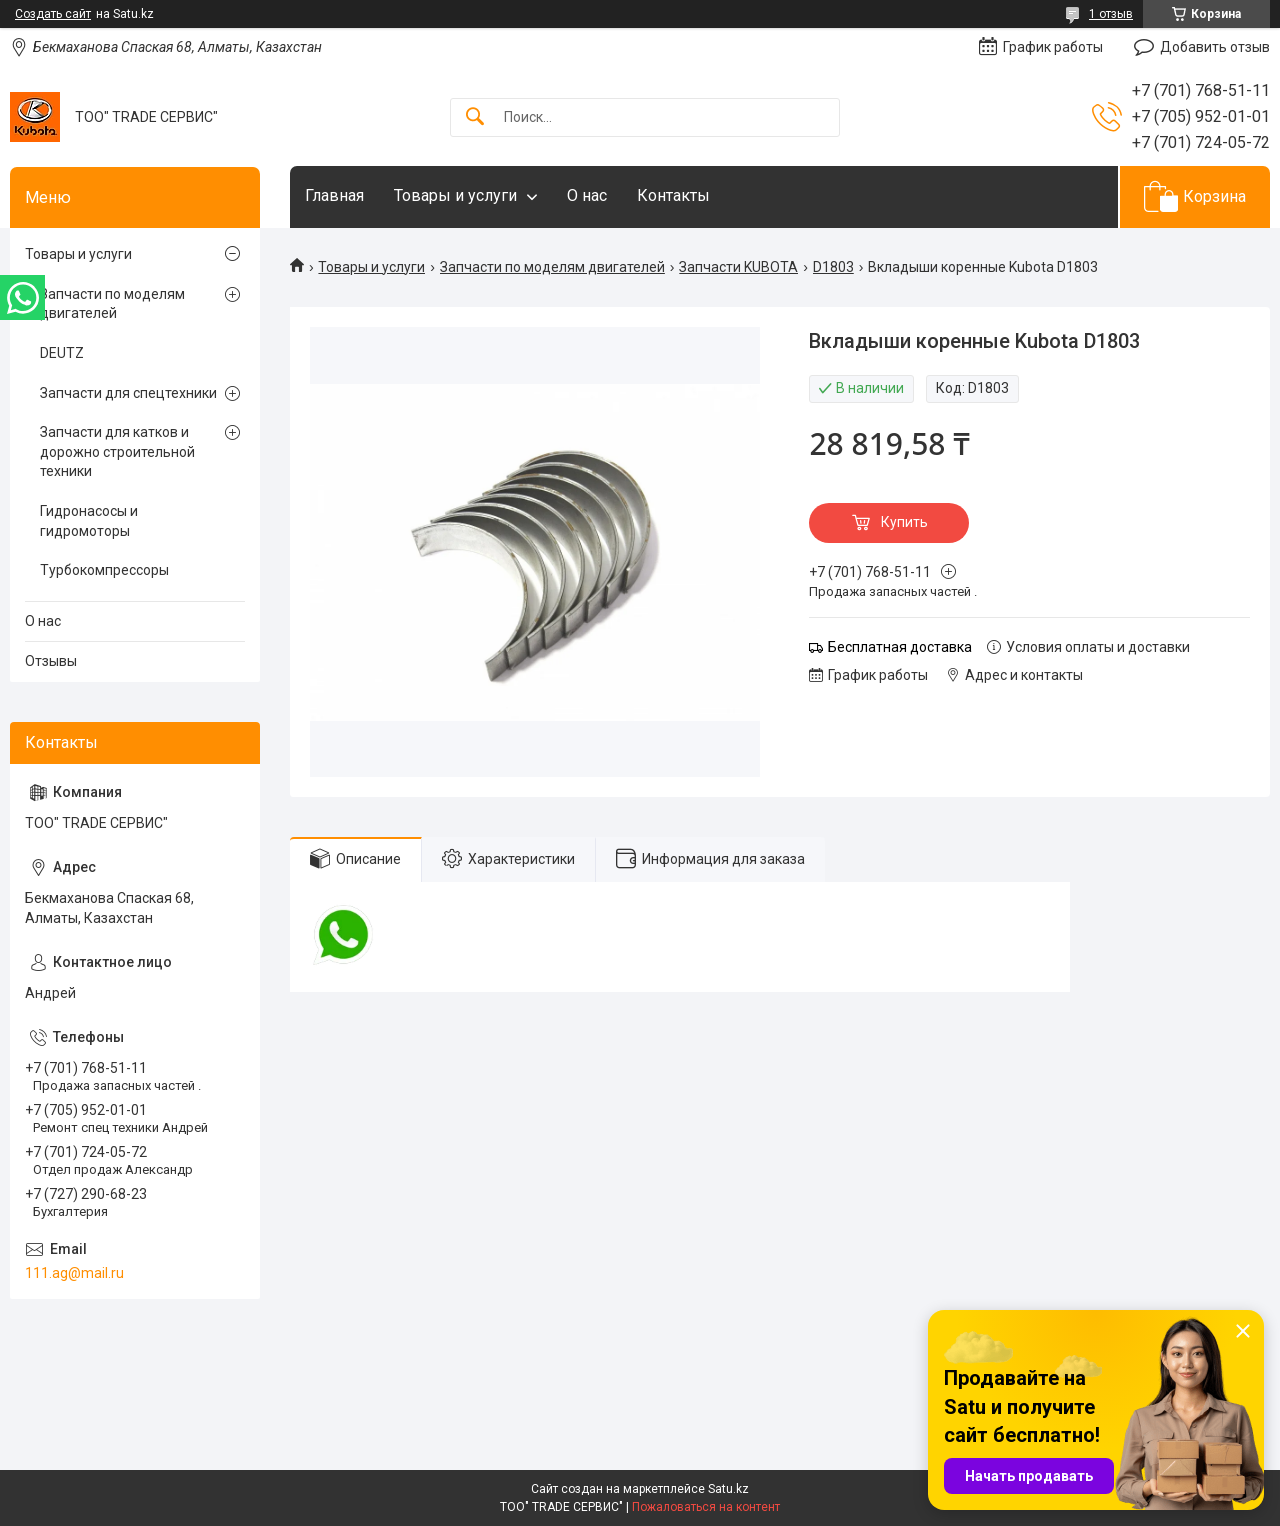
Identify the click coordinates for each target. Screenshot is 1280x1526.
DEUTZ (62, 353)
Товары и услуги (455, 195)
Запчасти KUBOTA (738, 267)
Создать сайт (53, 14)
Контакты (673, 195)
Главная (334, 195)
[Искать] (475, 117)
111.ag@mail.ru (74, 1273)
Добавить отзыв (1215, 47)
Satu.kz (728, 1489)
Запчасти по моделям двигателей (552, 267)
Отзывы (51, 661)
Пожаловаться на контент (706, 1507)
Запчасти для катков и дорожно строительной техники (117, 451)
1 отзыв (1111, 14)
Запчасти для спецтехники (128, 393)
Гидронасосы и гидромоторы (89, 521)
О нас (587, 195)
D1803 (833, 267)
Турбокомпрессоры (104, 570)
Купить (904, 522)
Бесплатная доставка (900, 647)
